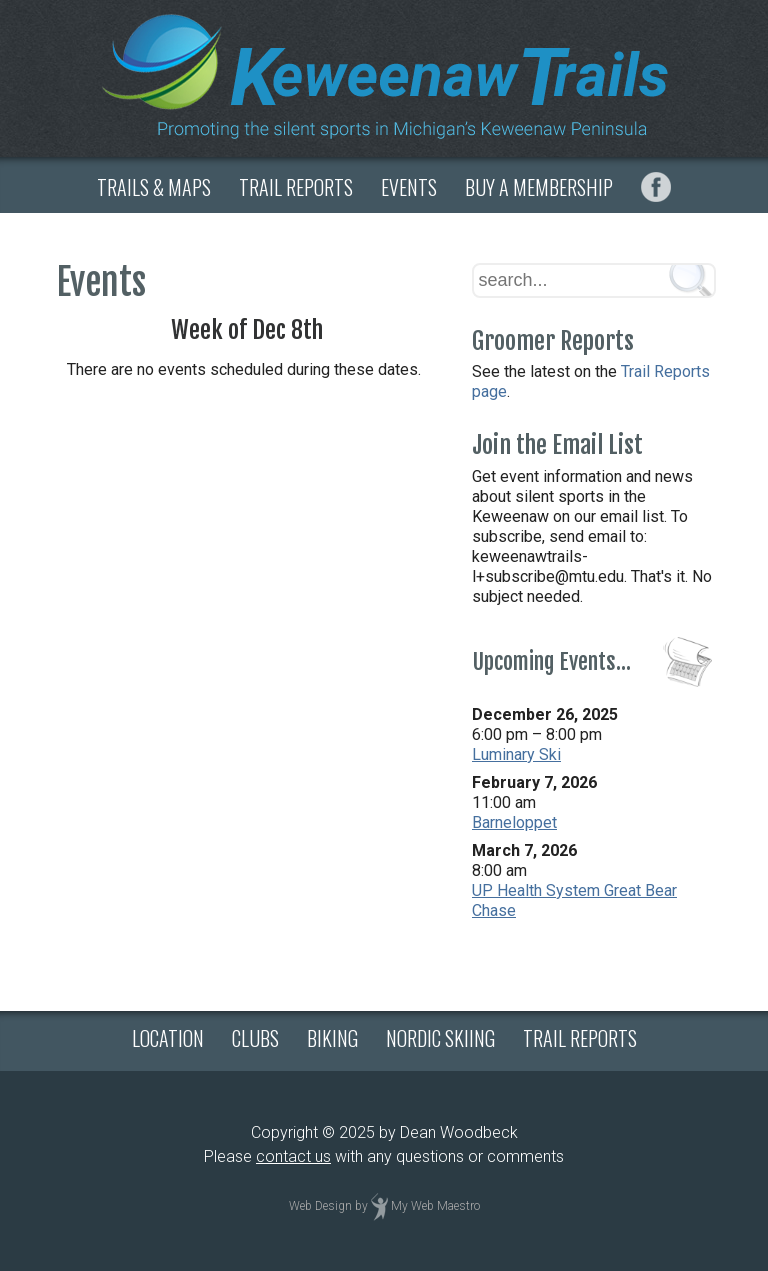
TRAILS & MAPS (154, 187)
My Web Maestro (435, 1206)
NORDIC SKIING (440, 1038)
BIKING (332, 1038)
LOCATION (168, 1038)
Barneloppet (514, 822)
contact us (293, 1156)
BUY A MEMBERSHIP (539, 187)
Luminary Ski (516, 754)
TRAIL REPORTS (296, 187)
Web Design (320, 1206)
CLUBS (255, 1038)
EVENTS (409, 187)
